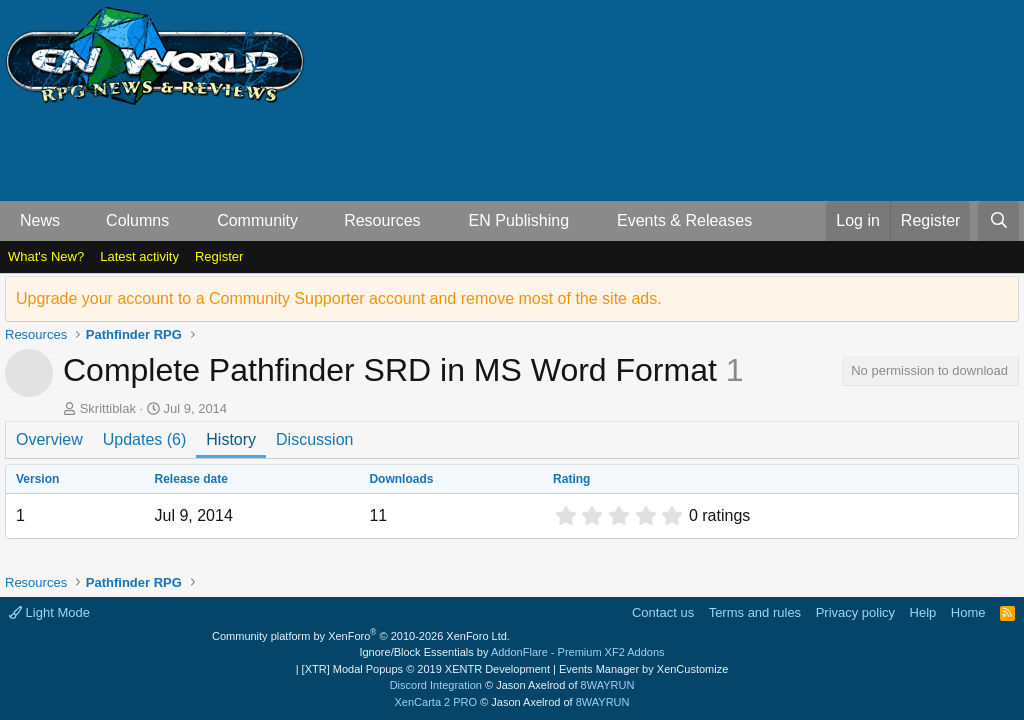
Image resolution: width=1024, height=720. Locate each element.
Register (219, 256)
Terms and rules (755, 612)
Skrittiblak (108, 408)
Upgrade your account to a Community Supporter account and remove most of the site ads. (339, 298)
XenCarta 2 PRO (436, 702)
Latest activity (139, 256)
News (40, 220)
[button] (76, 221)
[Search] (998, 221)
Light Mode (49, 612)
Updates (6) (145, 439)
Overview (49, 439)
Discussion (314, 439)
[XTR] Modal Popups (426, 669)
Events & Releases (684, 220)
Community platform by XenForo (361, 636)
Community (257, 220)
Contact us (663, 612)
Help (923, 612)
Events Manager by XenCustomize (643, 669)
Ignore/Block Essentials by (511, 652)
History (231, 439)
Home (968, 612)
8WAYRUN (608, 685)
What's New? (46, 256)
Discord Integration (436, 685)
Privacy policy (855, 612)
